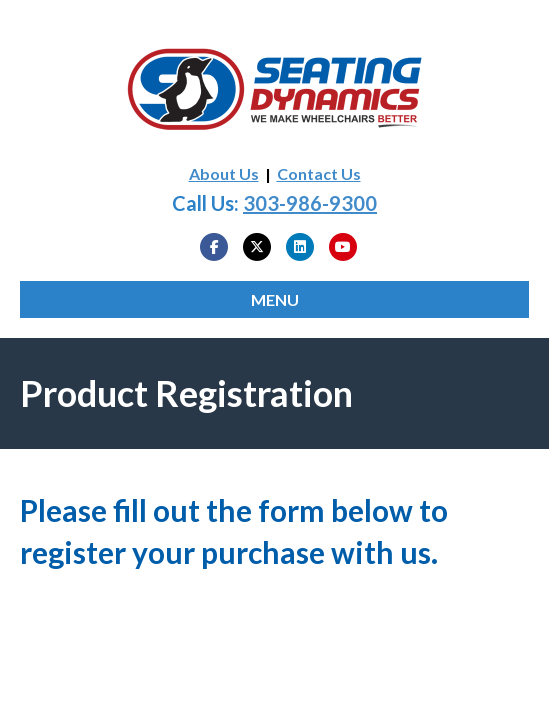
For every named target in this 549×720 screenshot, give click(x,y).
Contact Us (319, 173)
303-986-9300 (310, 203)
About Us (224, 173)
